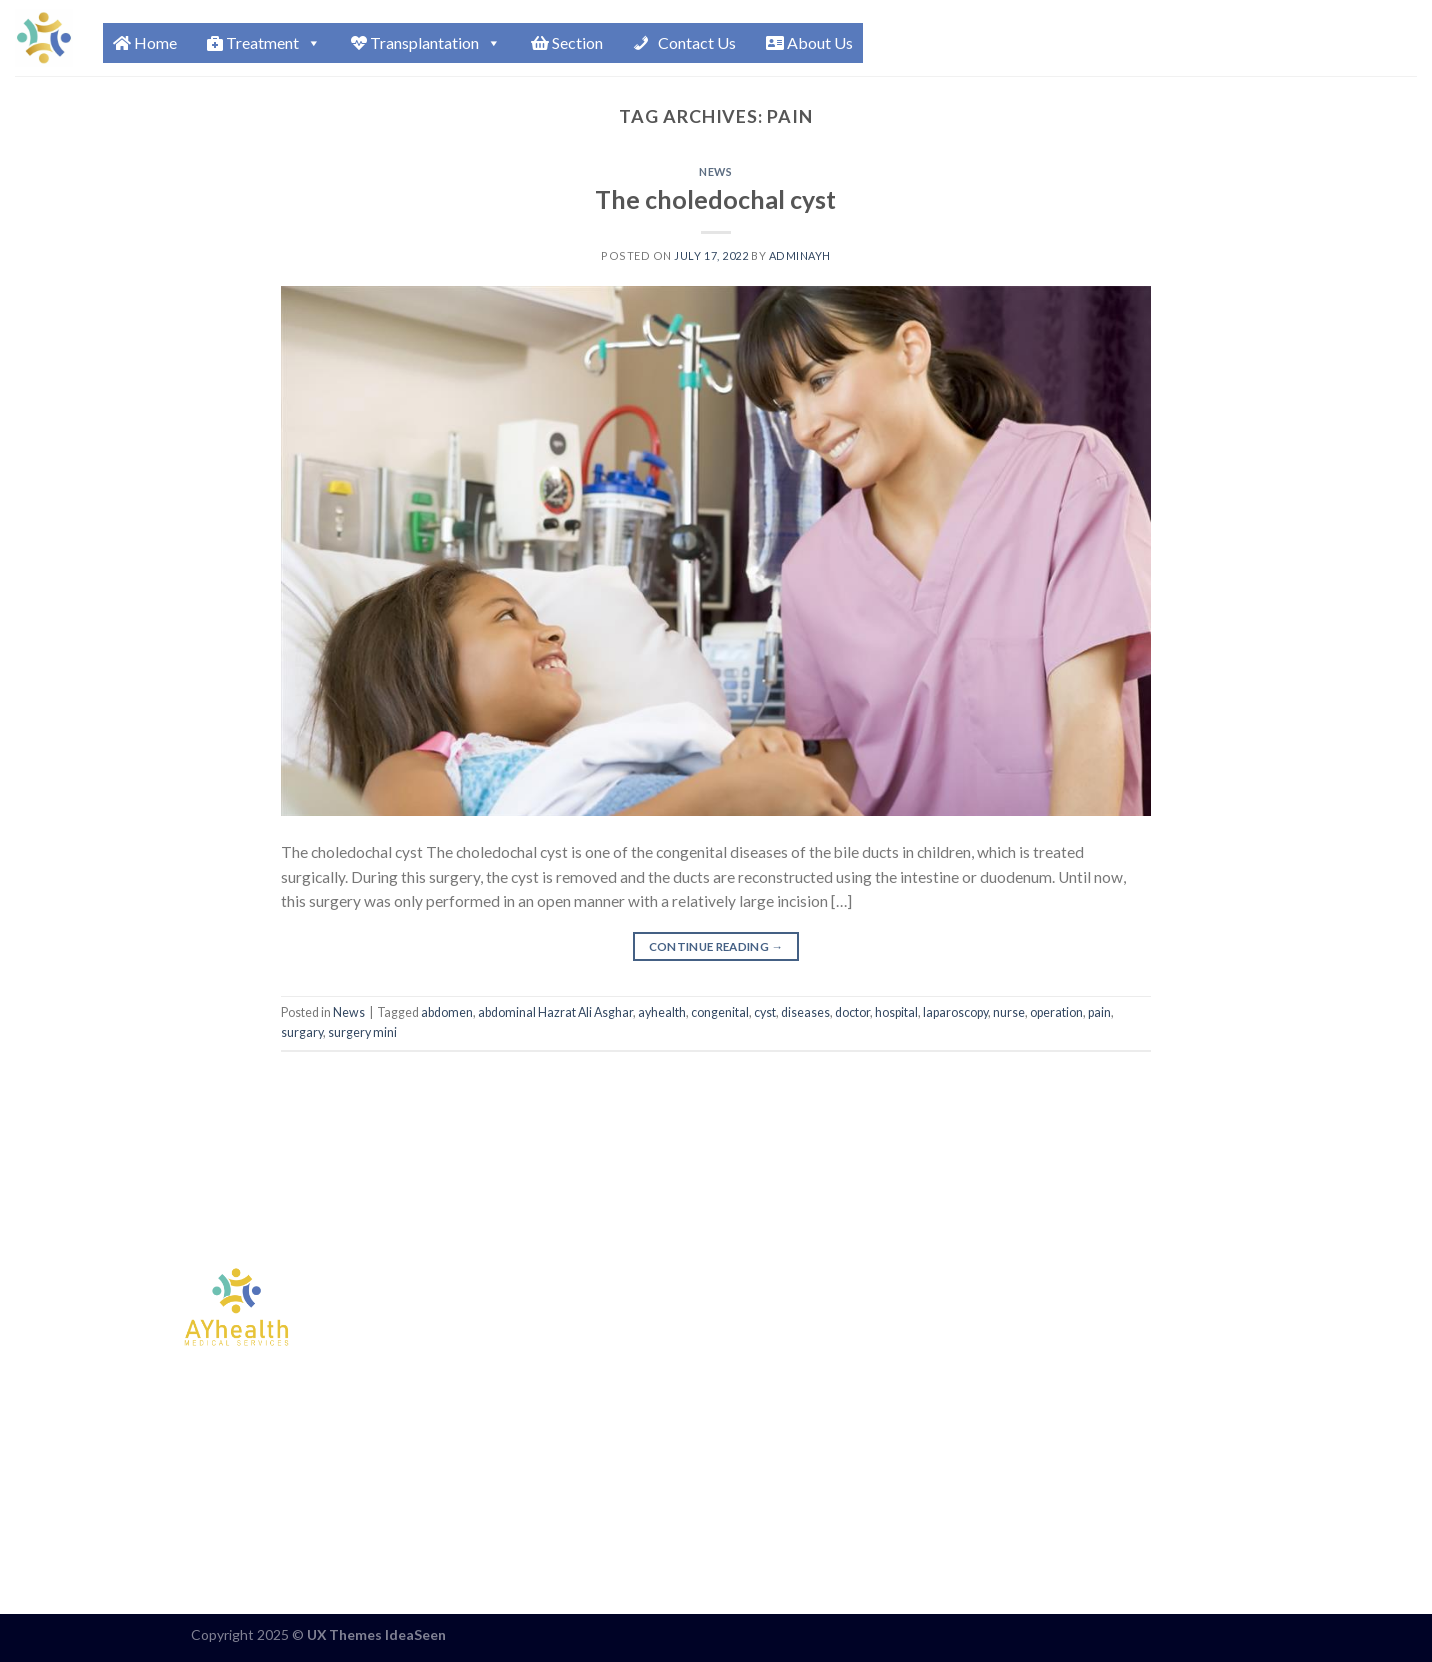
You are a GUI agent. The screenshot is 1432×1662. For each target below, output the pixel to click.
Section (567, 42)
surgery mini (362, 1032)
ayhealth (662, 1012)
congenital (720, 1012)
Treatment (264, 43)
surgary (302, 1032)
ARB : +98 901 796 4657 (994, 1340)
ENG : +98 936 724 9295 (995, 1295)
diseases (805, 1012)
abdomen (447, 1012)
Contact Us (695, 42)
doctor (852, 1012)
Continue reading (716, 947)
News (715, 171)
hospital (896, 1012)
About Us (809, 42)
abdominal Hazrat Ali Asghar (555, 1012)
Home (145, 42)
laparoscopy (955, 1012)
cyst (765, 1012)
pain (1099, 1012)
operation (1056, 1012)
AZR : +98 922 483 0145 (994, 1385)
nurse (1009, 1012)
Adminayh (800, 255)
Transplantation (426, 43)
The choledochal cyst (715, 199)
